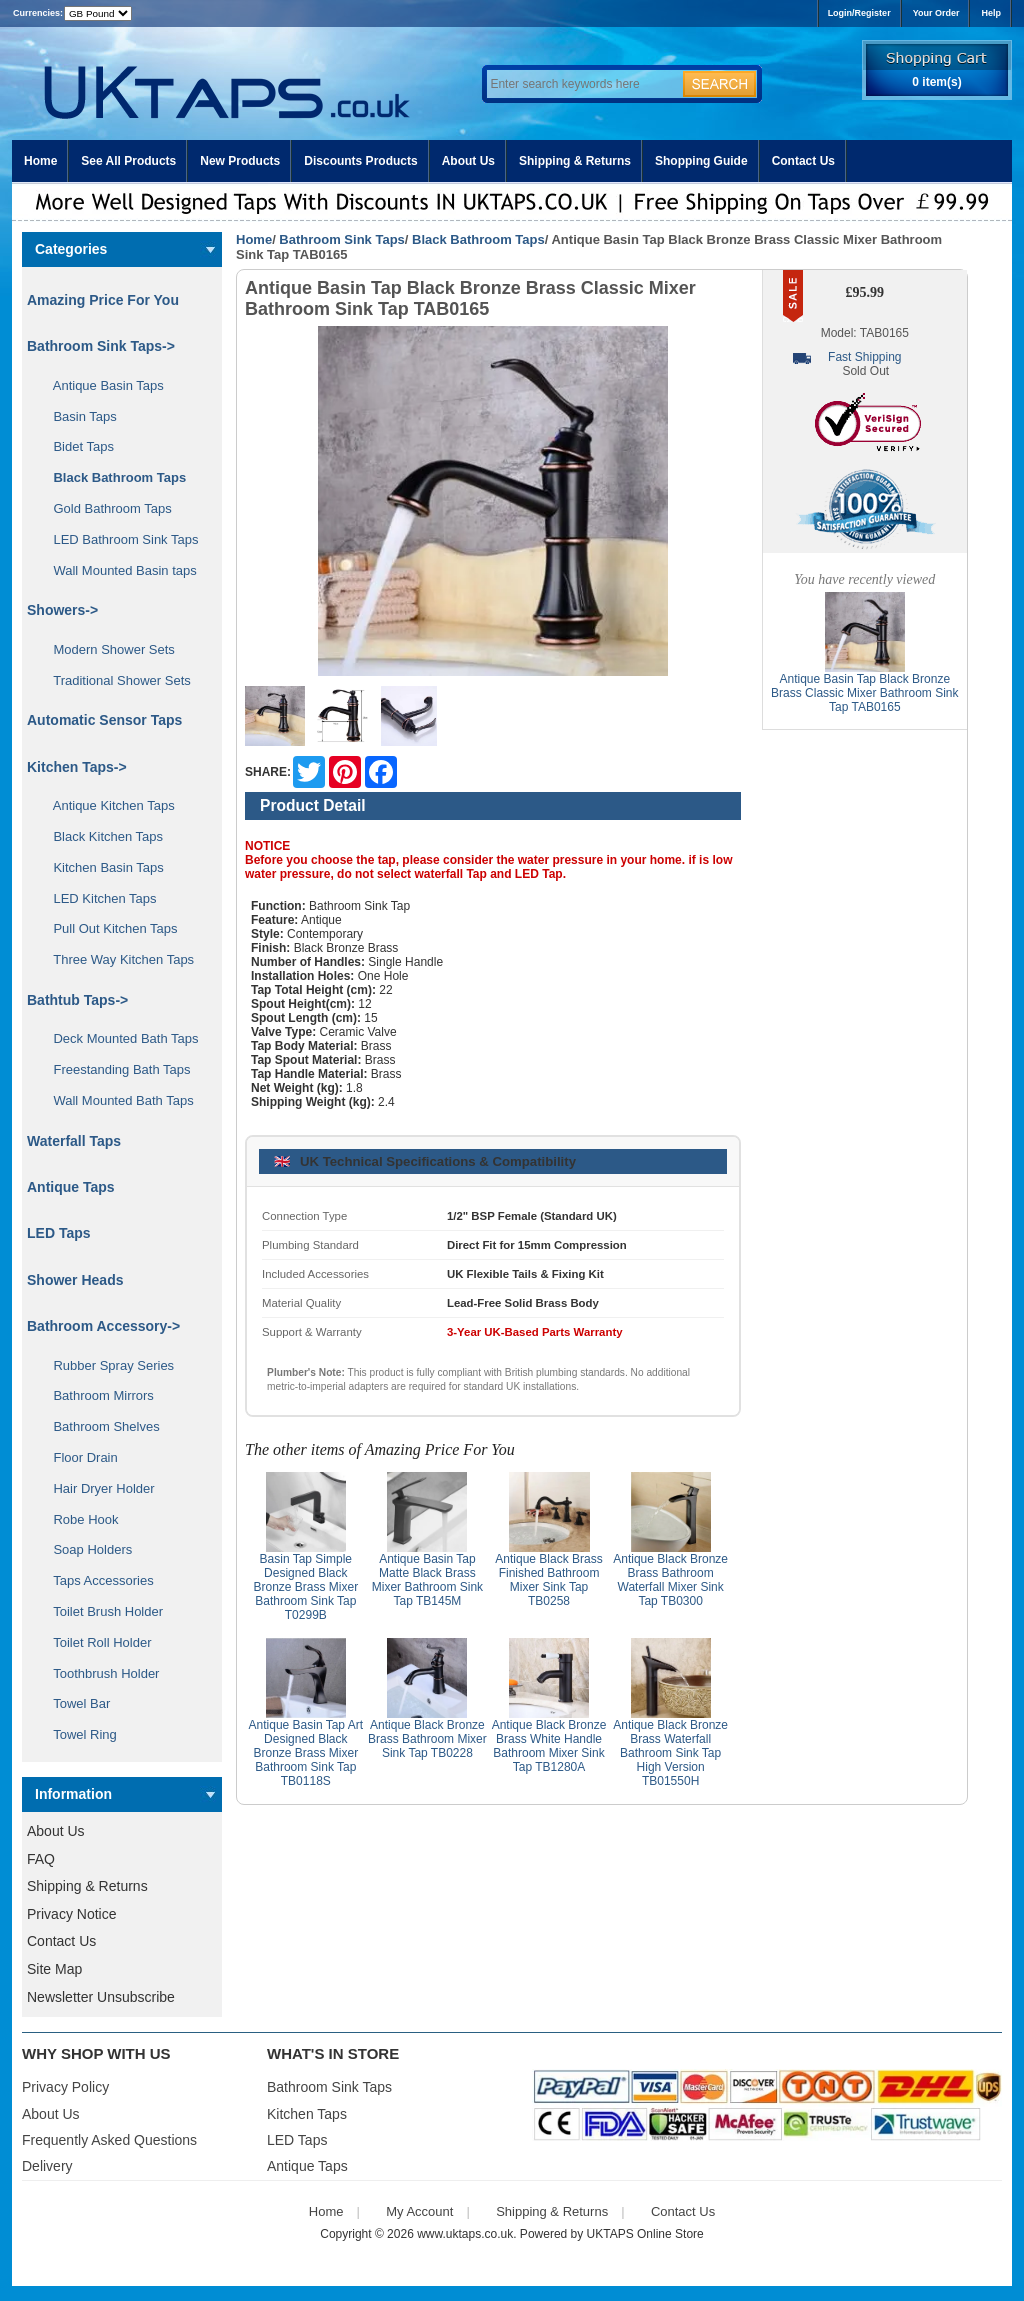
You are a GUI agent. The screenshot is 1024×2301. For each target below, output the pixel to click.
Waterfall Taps (74, 1141)
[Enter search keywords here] (582, 84)
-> (101, 346)
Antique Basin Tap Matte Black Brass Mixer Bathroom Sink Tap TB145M (427, 1580)
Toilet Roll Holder (95, 1642)
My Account (419, 2211)
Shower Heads (75, 1280)
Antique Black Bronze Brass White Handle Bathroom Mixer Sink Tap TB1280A (549, 1746)
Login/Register (859, 13)
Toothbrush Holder (99, 1673)
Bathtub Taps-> (77, 1000)
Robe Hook (79, 1519)
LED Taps (59, 1233)
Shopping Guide (701, 161)
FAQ (41, 1859)
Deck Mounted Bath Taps (118, 1038)
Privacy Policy (65, 2087)
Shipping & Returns (575, 161)
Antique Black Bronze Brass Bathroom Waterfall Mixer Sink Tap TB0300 (670, 1580)
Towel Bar (74, 1703)
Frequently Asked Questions (109, 2140)
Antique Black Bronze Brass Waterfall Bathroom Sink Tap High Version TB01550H (670, 1753)
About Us (468, 161)
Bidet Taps (76, 446)
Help (991, 13)
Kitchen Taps (307, 2114)
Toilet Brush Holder (101, 1611)
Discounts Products (360, 161)
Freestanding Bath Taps (115, 1069)
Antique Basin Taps (101, 385)
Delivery (47, 2166)
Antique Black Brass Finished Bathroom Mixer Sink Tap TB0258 (548, 1580)
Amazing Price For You (103, 300)
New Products (240, 161)
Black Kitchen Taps (101, 836)
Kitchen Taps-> (77, 767)
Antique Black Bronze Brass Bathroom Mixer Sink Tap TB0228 (427, 1739)
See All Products (128, 161)
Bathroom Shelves (99, 1426)
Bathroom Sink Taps (341, 239)
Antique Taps (71, 1187)
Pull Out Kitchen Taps (108, 928)
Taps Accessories (96, 1580)
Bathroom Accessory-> (103, 1326)
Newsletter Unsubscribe (101, 1997)
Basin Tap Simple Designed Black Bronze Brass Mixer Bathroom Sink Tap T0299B (305, 1587)
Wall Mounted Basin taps (118, 570)
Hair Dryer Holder (97, 1488)
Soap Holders (85, 1549)
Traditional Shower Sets (115, 680)
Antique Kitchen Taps (107, 805)
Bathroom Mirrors (96, 1395)
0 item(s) (936, 82)
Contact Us (803, 161)
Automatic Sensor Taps (104, 720)
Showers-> (62, 610)
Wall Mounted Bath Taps (116, 1100)
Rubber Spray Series (106, 1365)
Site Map (54, 1969)
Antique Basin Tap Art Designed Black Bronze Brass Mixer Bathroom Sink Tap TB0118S (306, 1753)
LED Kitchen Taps (98, 898)
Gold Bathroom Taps (105, 508)
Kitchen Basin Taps (101, 867)
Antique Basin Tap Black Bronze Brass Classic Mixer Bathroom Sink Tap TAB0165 (864, 693)
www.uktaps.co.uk (465, 2234)
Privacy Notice (71, 1914)
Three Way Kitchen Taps (116, 959)
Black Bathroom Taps (478, 239)
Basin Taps (78, 416)
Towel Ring (78, 1734)
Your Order (936, 13)
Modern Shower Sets (107, 649)
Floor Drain (78, 1457)
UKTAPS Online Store (645, 2234)
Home (40, 161)
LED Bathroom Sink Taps (118, 539)
